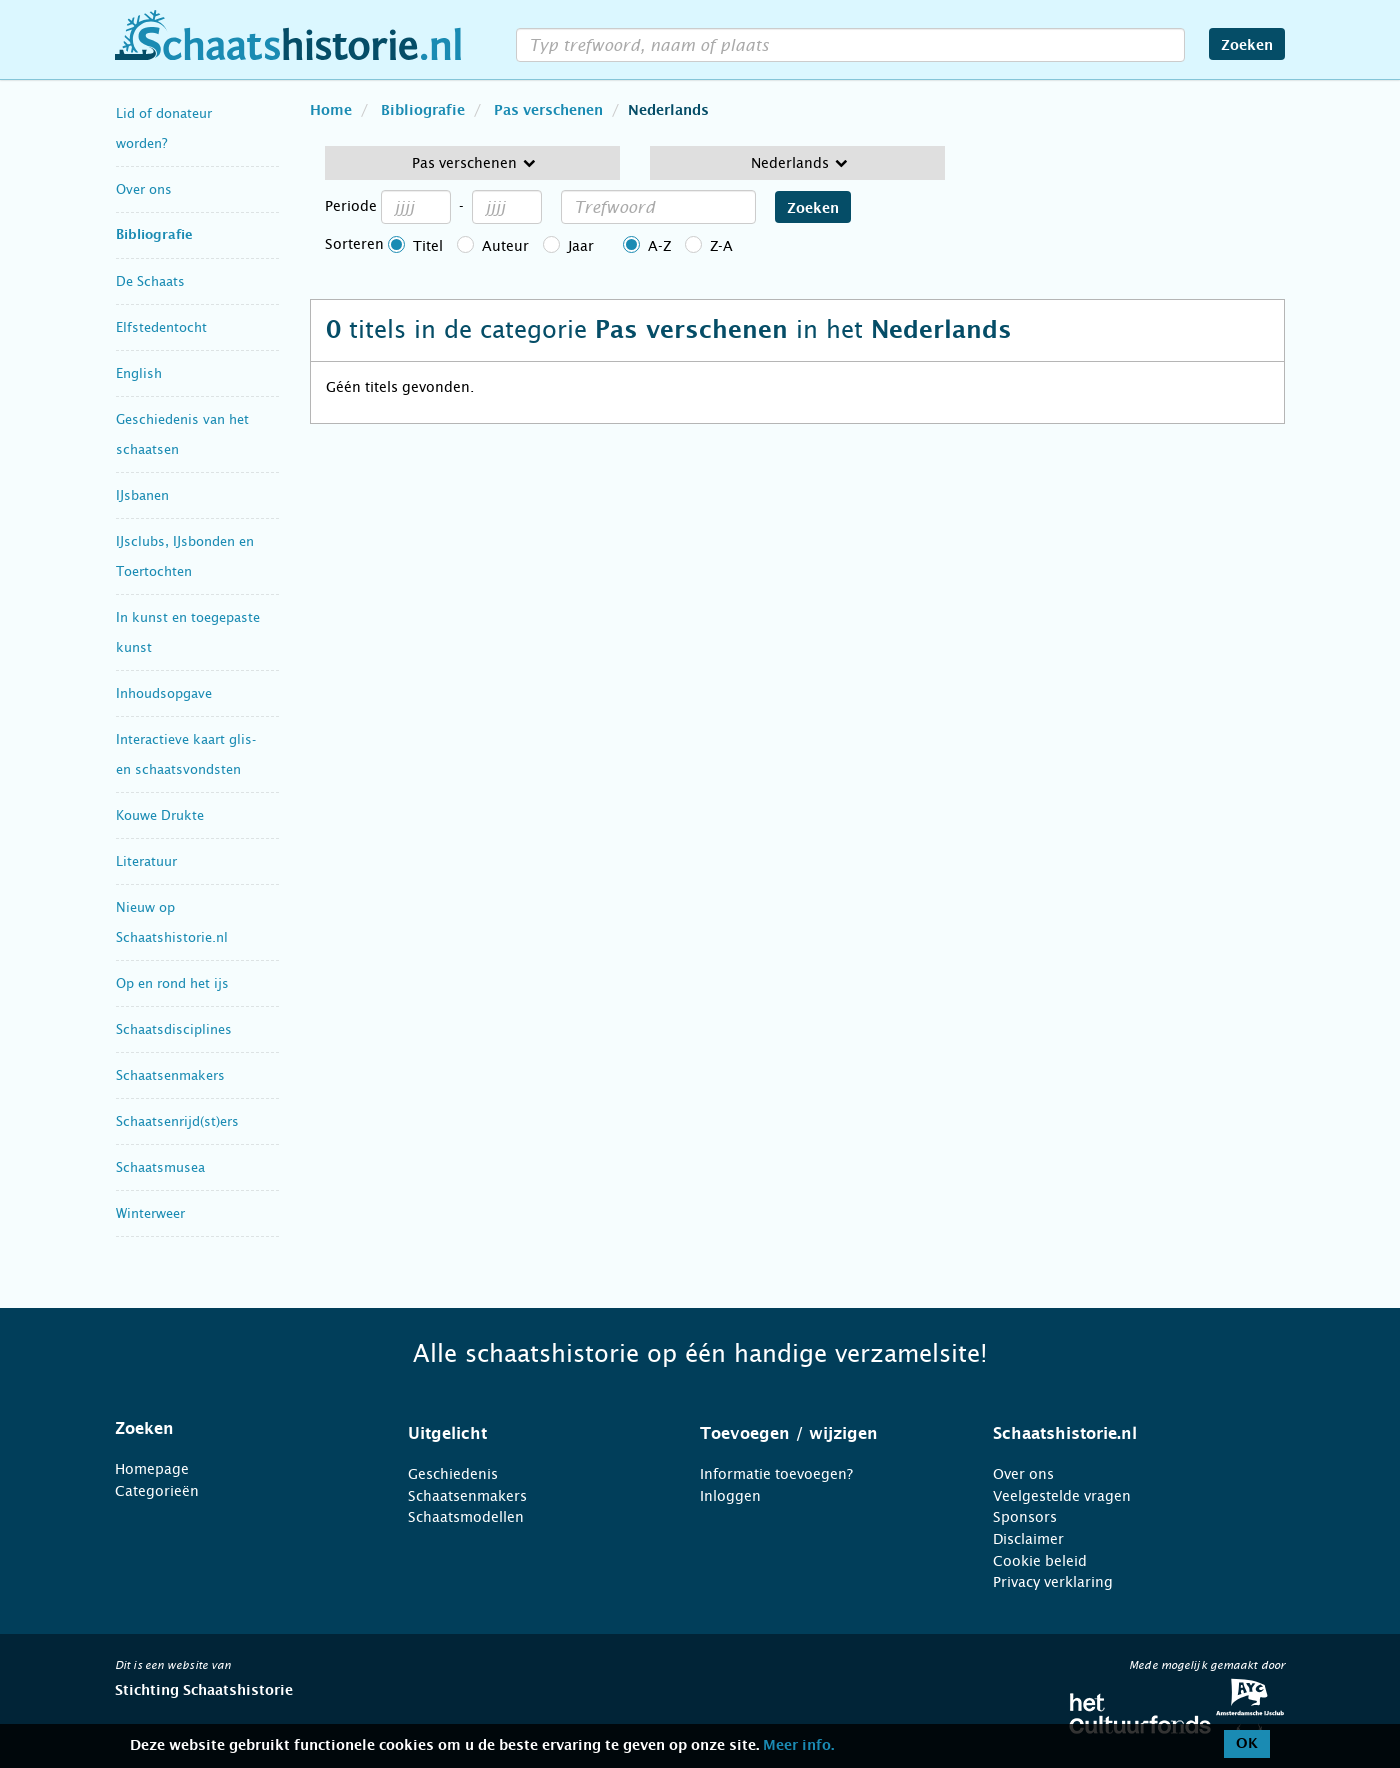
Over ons (144, 189)
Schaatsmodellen (466, 1517)
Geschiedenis (453, 1474)
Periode (351, 206)
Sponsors (1025, 1517)
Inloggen (730, 1496)
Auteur (505, 246)
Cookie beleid (1040, 1561)
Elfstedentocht (161, 327)
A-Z (659, 246)
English (139, 373)
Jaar (581, 246)
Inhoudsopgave (164, 693)
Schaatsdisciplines (174, 1029)
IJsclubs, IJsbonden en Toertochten (185, 556)
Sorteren (354, 244)
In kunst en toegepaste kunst (188, 632)
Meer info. (798, 1746)
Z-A (721, 246)
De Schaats (150, 281)
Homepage (152, 1469)
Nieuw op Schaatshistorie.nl (172, 922)
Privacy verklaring (1053, 1582)
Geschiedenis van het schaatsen (182, 434)
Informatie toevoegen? (776, 1474)
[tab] (236, 1429)
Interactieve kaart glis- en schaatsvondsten (186, 754)
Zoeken (1247, 46)
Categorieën (157, 1491)
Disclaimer (1028, 1539)
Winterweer (150, 1213)
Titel (428, 246)
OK (1247, 1744)
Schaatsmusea (160, 1167)
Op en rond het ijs (172, 983)
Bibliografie (154, 235)
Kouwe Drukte (160, 815)
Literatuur (146, 861)
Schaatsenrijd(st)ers (177, 1121)
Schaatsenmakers (170, 1075)
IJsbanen (142, 495)
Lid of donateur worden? (164, 128)
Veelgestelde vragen (1062, 1496)
